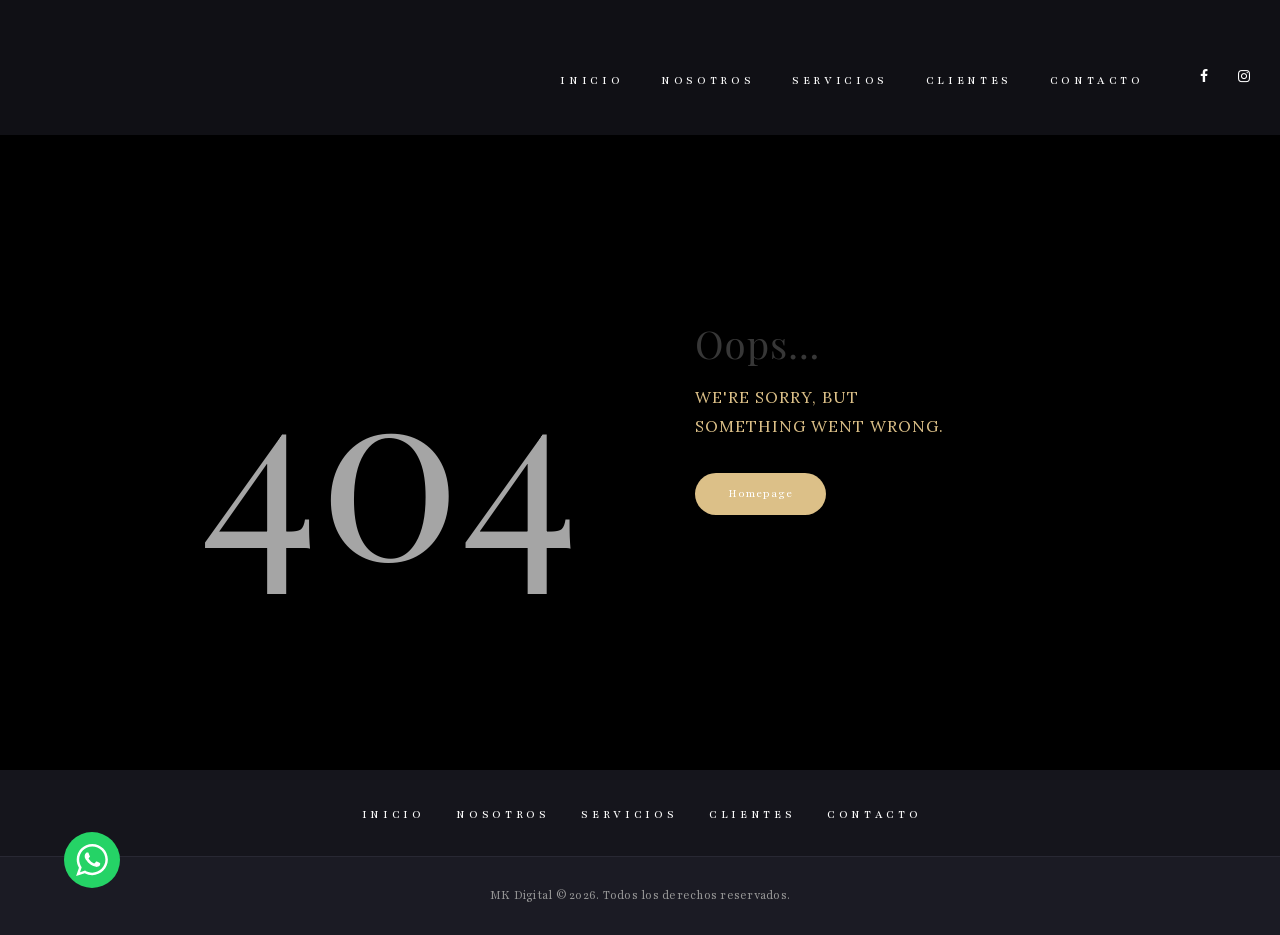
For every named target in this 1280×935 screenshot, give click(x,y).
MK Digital (521, 895)
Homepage (760, 493)
